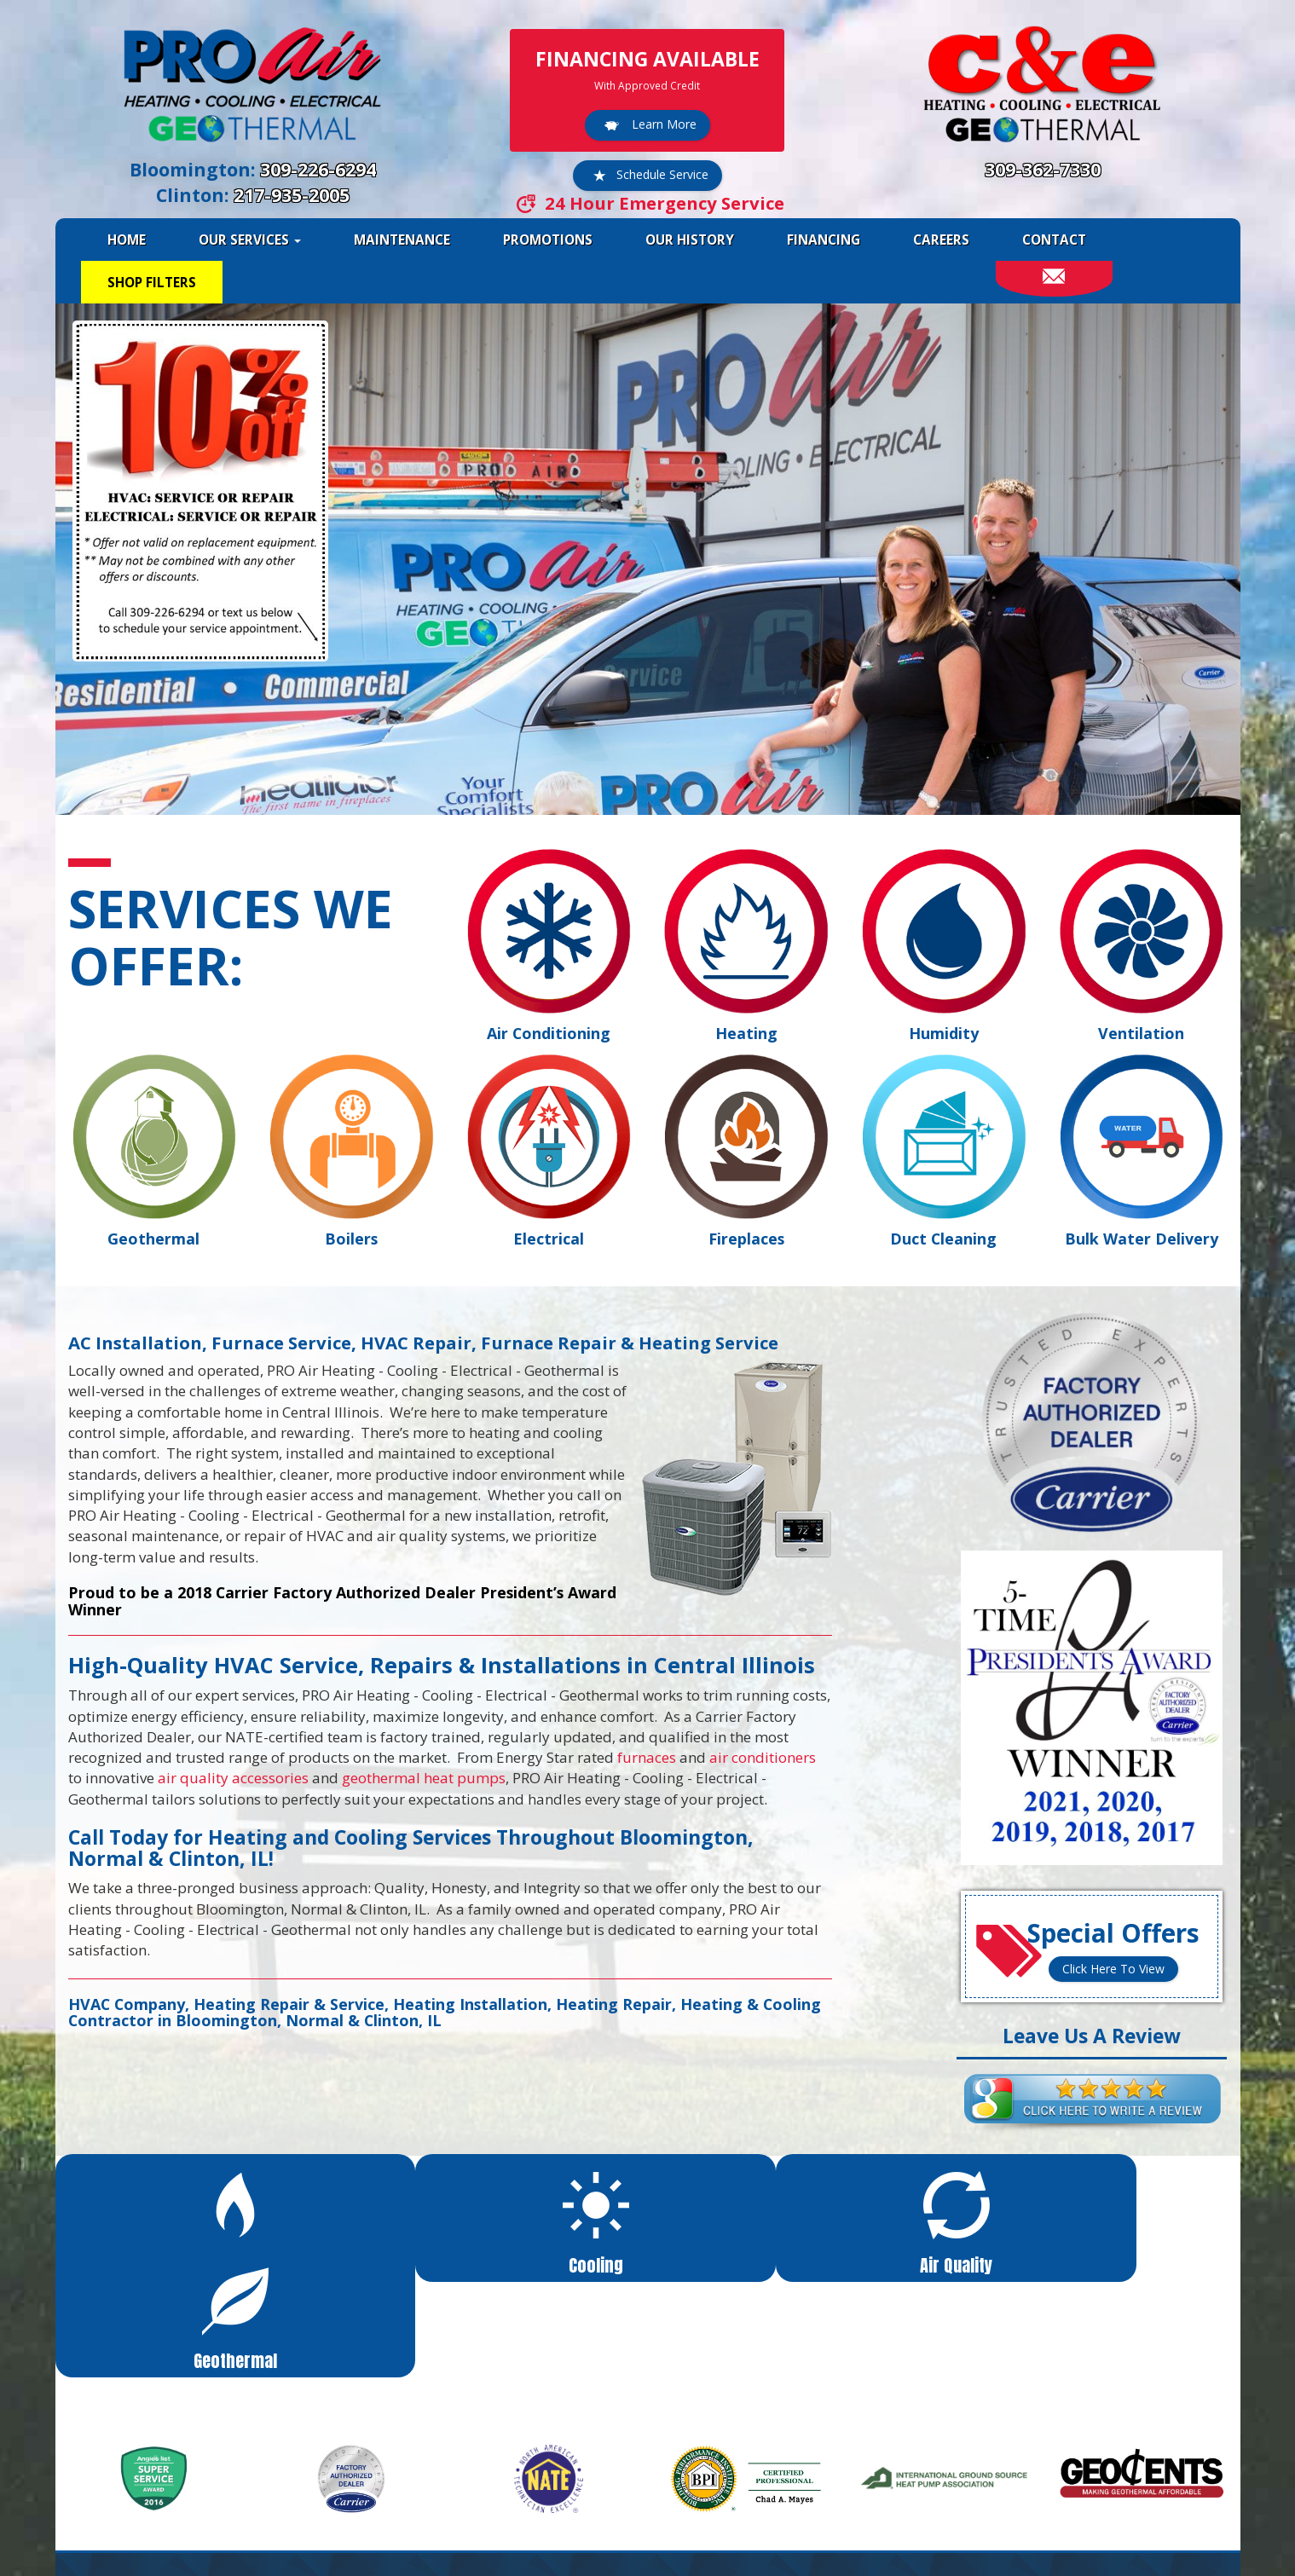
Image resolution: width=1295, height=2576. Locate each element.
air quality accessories (233, 1778)
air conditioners (762, 1757)
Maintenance (402, 239)
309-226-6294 (318, 169)
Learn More (647, 125)
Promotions (548, 239)
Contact (1054, 239)
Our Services (250, 239)
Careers (941, 239)
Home (126, 239)
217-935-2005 (292, 194)
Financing (823, 239)
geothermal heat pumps (424, 1778)
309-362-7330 (1043, 169)
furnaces (646, 1757)
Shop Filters (151, 282)
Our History (689, 239)
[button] (203, 2211)
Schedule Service (647, 176)
